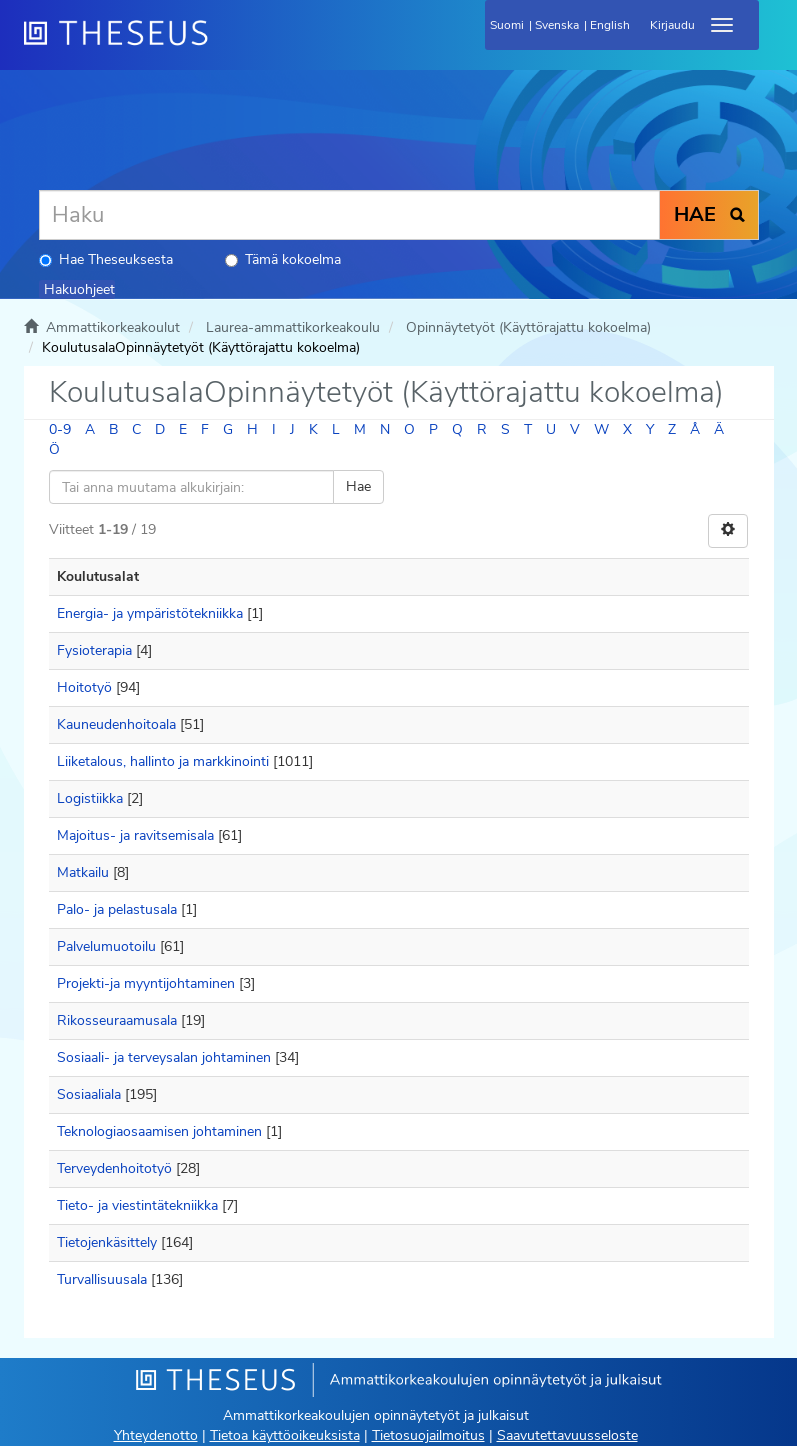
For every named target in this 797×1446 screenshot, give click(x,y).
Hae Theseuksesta (106, 259)
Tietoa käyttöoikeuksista (285, 1435)
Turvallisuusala (102, 1279)
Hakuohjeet (79, 289)
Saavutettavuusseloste (567, 1435)
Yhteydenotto (156, 1435)
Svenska (557, 25)
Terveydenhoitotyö (114, 1168)
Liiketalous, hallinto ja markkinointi (163, 761)
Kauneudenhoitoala (116, 724)
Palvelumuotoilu (106, 946)
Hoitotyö (84, 687)
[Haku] (349, 215)
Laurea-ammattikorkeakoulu (293, 327)
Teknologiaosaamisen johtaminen (159, 1131)
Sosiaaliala (89, 1094)
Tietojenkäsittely (107, 1242)
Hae (358, 486)
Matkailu (83, 872)
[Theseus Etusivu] (224, 45)
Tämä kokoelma (283, 259)
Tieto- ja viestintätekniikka (137, 1205)
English (610, 25)
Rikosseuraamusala (117, 1020)
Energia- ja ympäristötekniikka (150, 613)
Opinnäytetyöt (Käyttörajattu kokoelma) (528, 327)
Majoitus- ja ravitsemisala (135, 835)
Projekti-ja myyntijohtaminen (146, 983)
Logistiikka (90, 798)
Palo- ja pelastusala (117, 909)
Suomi (507, 25)
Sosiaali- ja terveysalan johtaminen (164, 1057)
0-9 (60, 429)
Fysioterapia (94, 650)
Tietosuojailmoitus (428, 1435)
